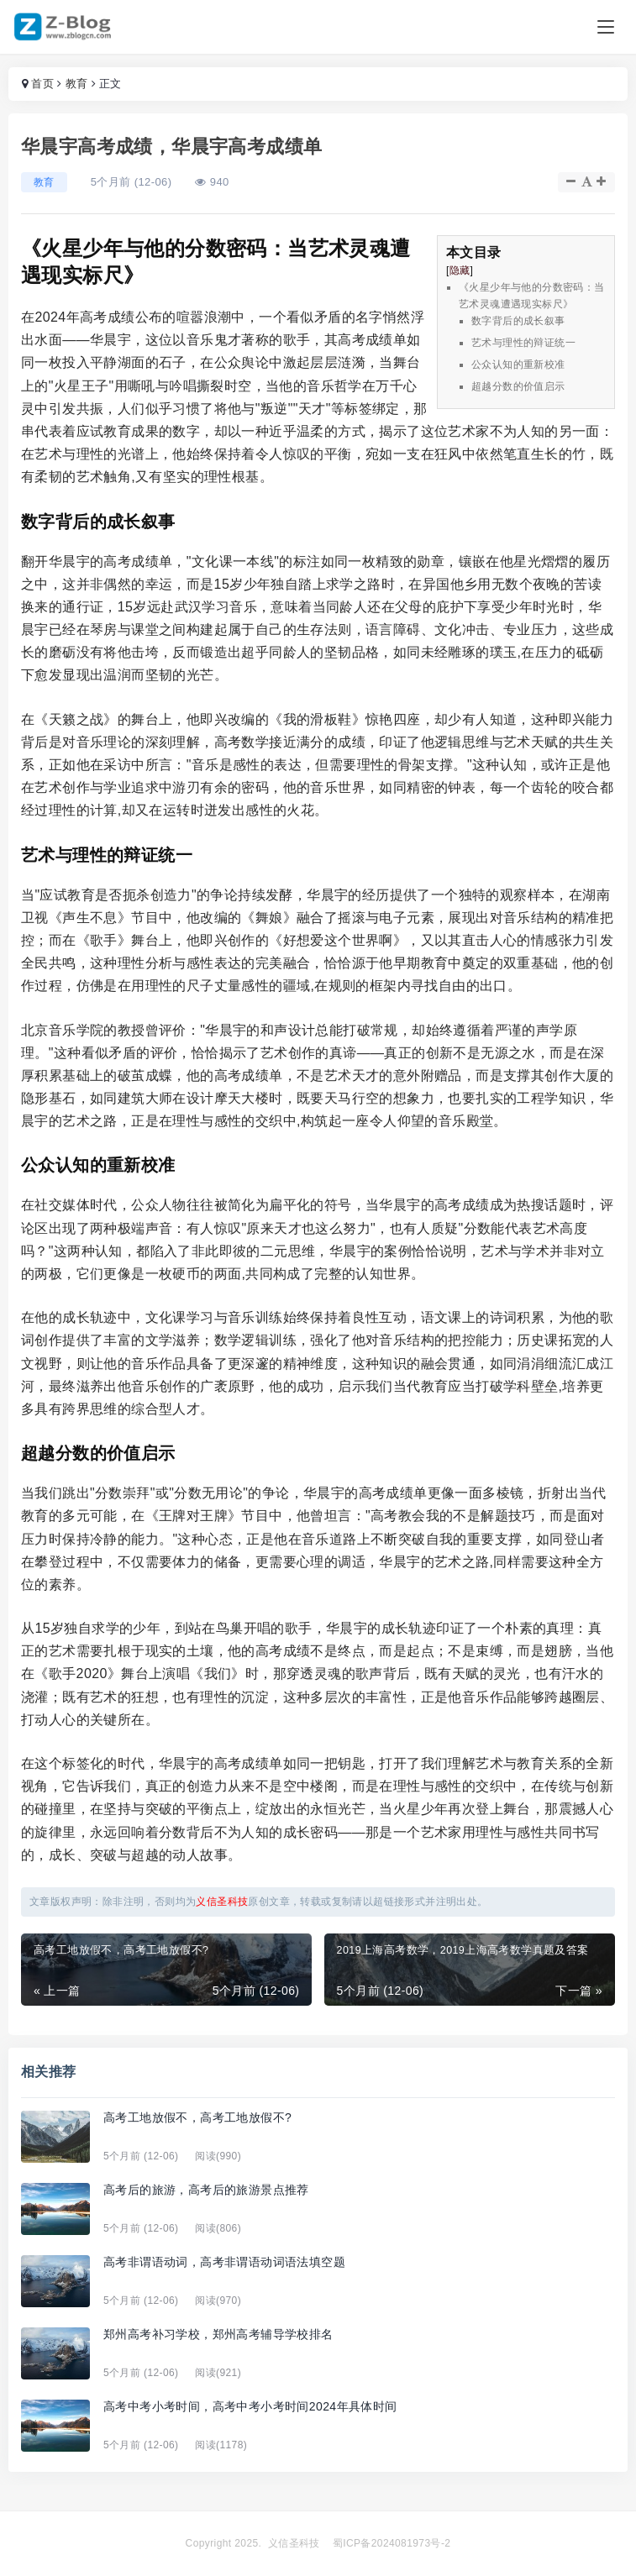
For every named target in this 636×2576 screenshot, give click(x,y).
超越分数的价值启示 (518, 386)
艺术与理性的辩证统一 (523, 343)
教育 (77, 83)
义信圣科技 (294, 2543)
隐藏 (459, 270)
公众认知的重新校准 (518, 364)
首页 (42, 83)
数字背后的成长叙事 (518, 321)
